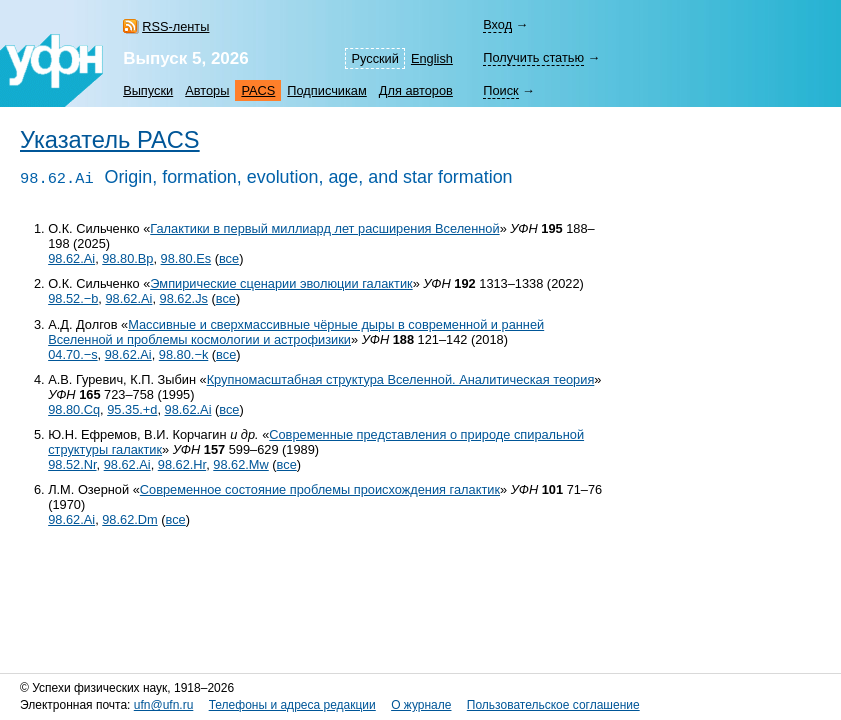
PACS (258, 90)
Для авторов (416, 90)
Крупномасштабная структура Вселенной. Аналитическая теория (401, 379)
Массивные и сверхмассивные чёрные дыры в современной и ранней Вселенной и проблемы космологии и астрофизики (296, 332)
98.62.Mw (240, 464)
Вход (497, 24)
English (432, 58)
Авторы (207, 90)
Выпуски (148, 90)
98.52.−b (73, 298)
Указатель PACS (110, 140)
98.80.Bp (127, 258)
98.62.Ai (71, 258)
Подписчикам (326, 90)
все (229, 258)
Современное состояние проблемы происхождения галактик (320, 489)
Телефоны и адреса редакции (292, 705)
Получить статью (533, 57)
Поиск (500, 90)
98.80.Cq (74, 409)
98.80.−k (183, 354)
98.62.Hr (182, 464)
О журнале (421, 705)
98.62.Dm (129, 519)
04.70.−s (72, 354)
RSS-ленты (175, 26)
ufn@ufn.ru (164, 705)
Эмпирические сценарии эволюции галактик (281, 283)
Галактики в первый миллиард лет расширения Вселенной (324, 228)
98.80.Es (186, 258)
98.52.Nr (72, 464)
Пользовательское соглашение (553, 705)
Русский (374, 58)
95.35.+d (132, 409)
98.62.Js (184, 298)
